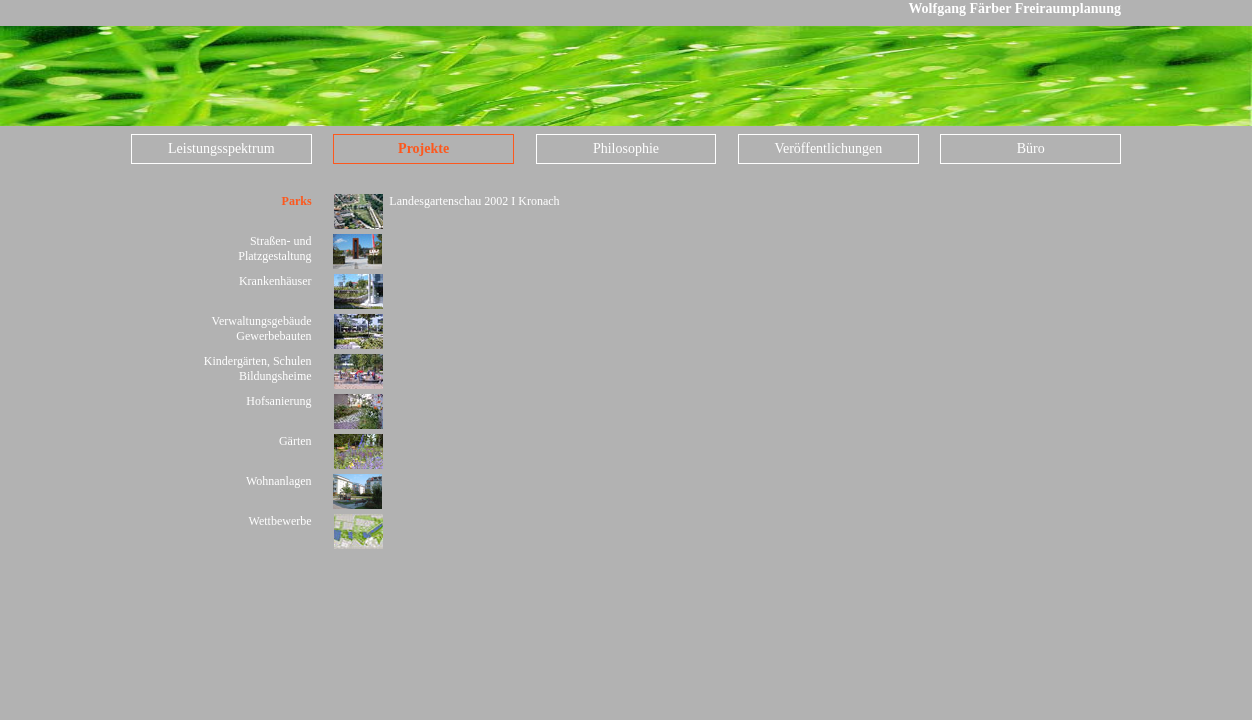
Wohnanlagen (279, 481)
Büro (1031, 148)
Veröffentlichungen (828, 148)
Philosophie (626, 148)
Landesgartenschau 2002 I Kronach (474, 201)
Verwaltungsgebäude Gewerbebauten (262, 328)
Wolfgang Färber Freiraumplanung (1014, 8)
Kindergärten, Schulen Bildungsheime (258, 368)
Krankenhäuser (275, 281)
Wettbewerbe (280, 521)
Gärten (295, 441)
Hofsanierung (278, 401)
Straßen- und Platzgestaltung (274, 248)
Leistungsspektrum (221, 148)
